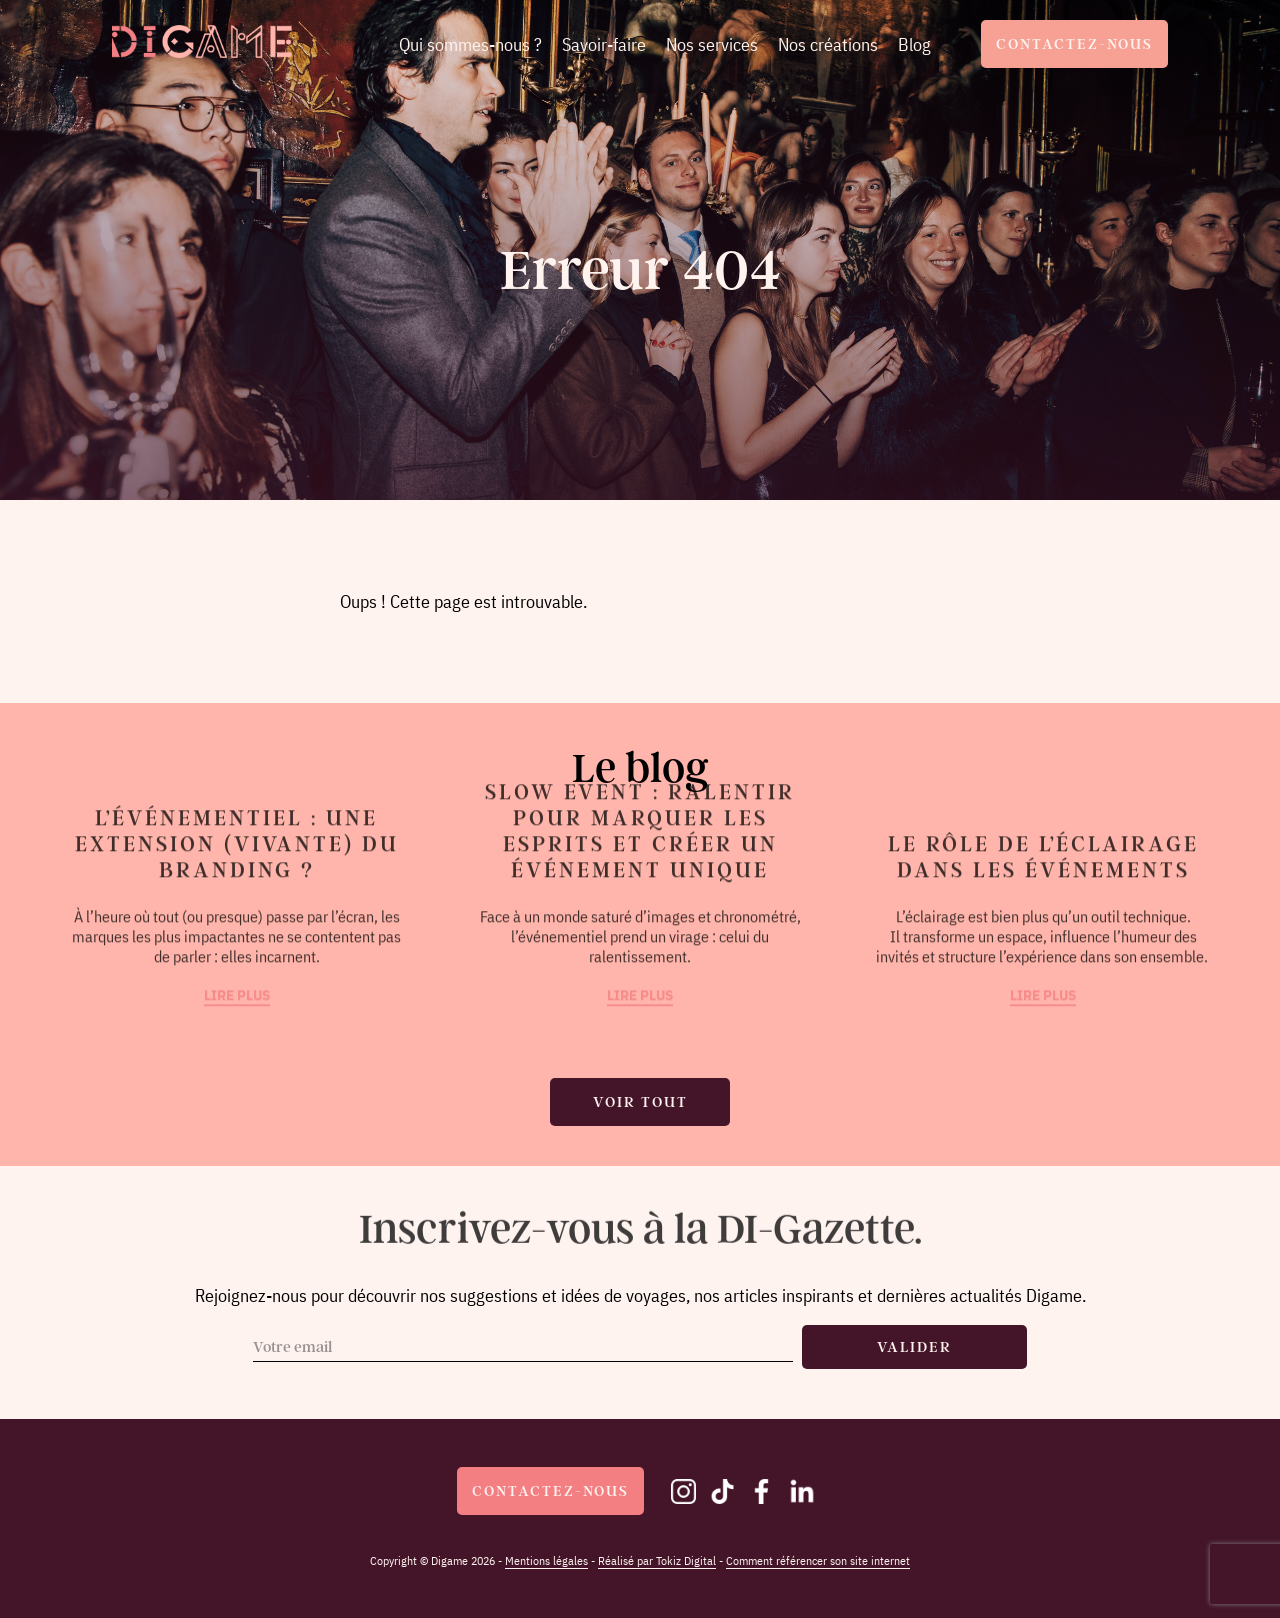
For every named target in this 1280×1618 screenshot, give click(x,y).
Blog (914, 44)
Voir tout (640, 1102)
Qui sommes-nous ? (470, 44)
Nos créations (828, 44)
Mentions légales (546, 1560)
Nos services (712, 44)
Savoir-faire (604, 44)
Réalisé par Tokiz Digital (657, 1560)
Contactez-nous (1074, 44)
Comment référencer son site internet (818, 1560)
